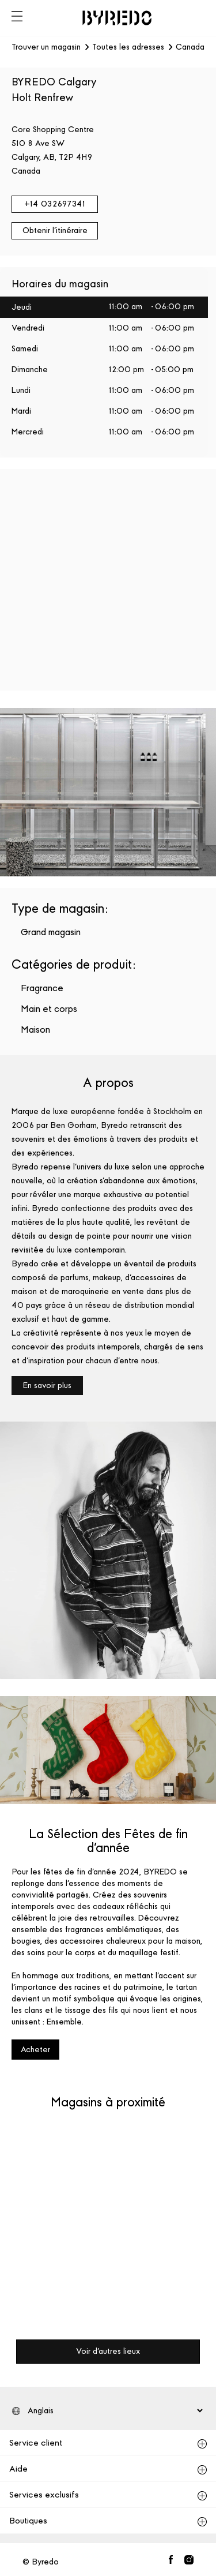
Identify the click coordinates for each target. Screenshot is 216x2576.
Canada (190, 47)
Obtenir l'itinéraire (55, 230)
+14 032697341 (54, 204)
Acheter (35, 2049)
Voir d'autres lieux (108, 2351)
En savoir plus (47, 1385)
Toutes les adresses (128, 47)
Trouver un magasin (46, 47)
